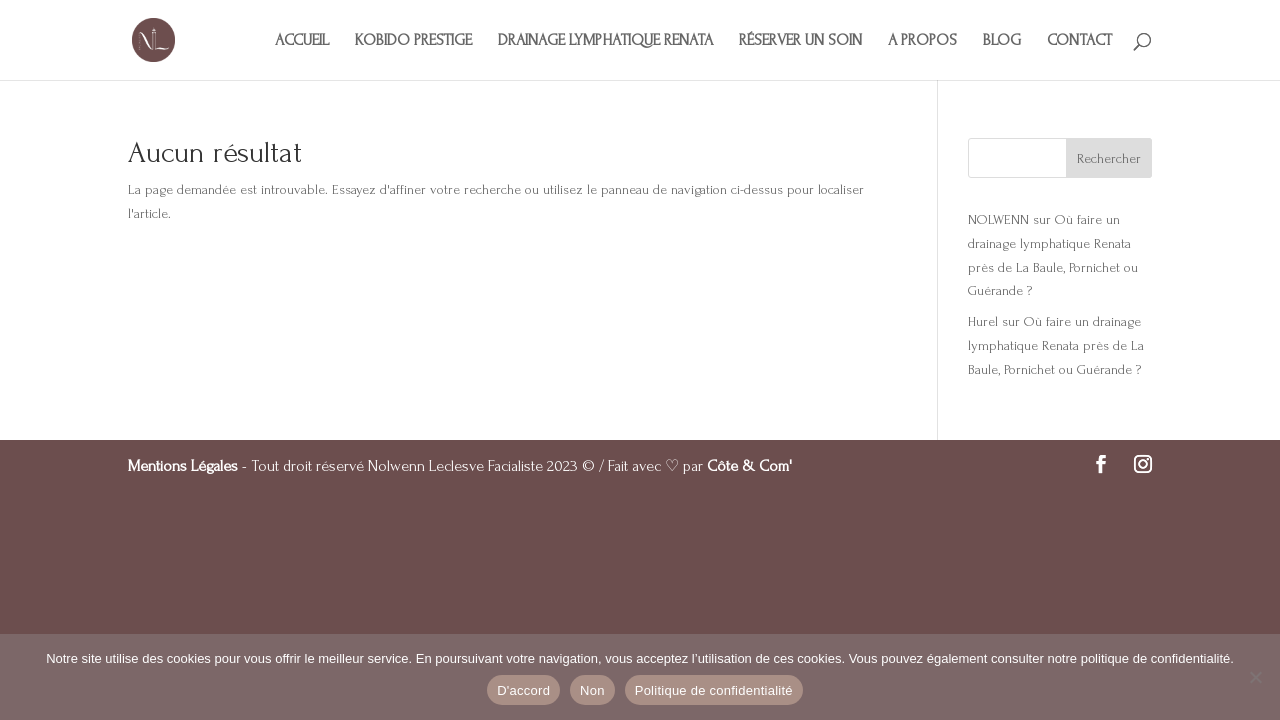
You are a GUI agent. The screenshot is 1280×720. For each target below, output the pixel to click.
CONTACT (1079, 41)
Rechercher (1109, 158)
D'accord (523, 690)
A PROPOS (922, 41)
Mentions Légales (183, 466)
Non (592, 690)
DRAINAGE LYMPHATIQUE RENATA (605, 41)
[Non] (1255, 677)
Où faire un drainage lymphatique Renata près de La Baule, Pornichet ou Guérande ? (1056, 345)
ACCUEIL (302, 41)
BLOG (1002, 41)
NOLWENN (998, 219)
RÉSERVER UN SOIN (800, 41)
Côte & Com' (749, 466)
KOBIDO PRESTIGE (413, 41)
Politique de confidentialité (714, 690)
